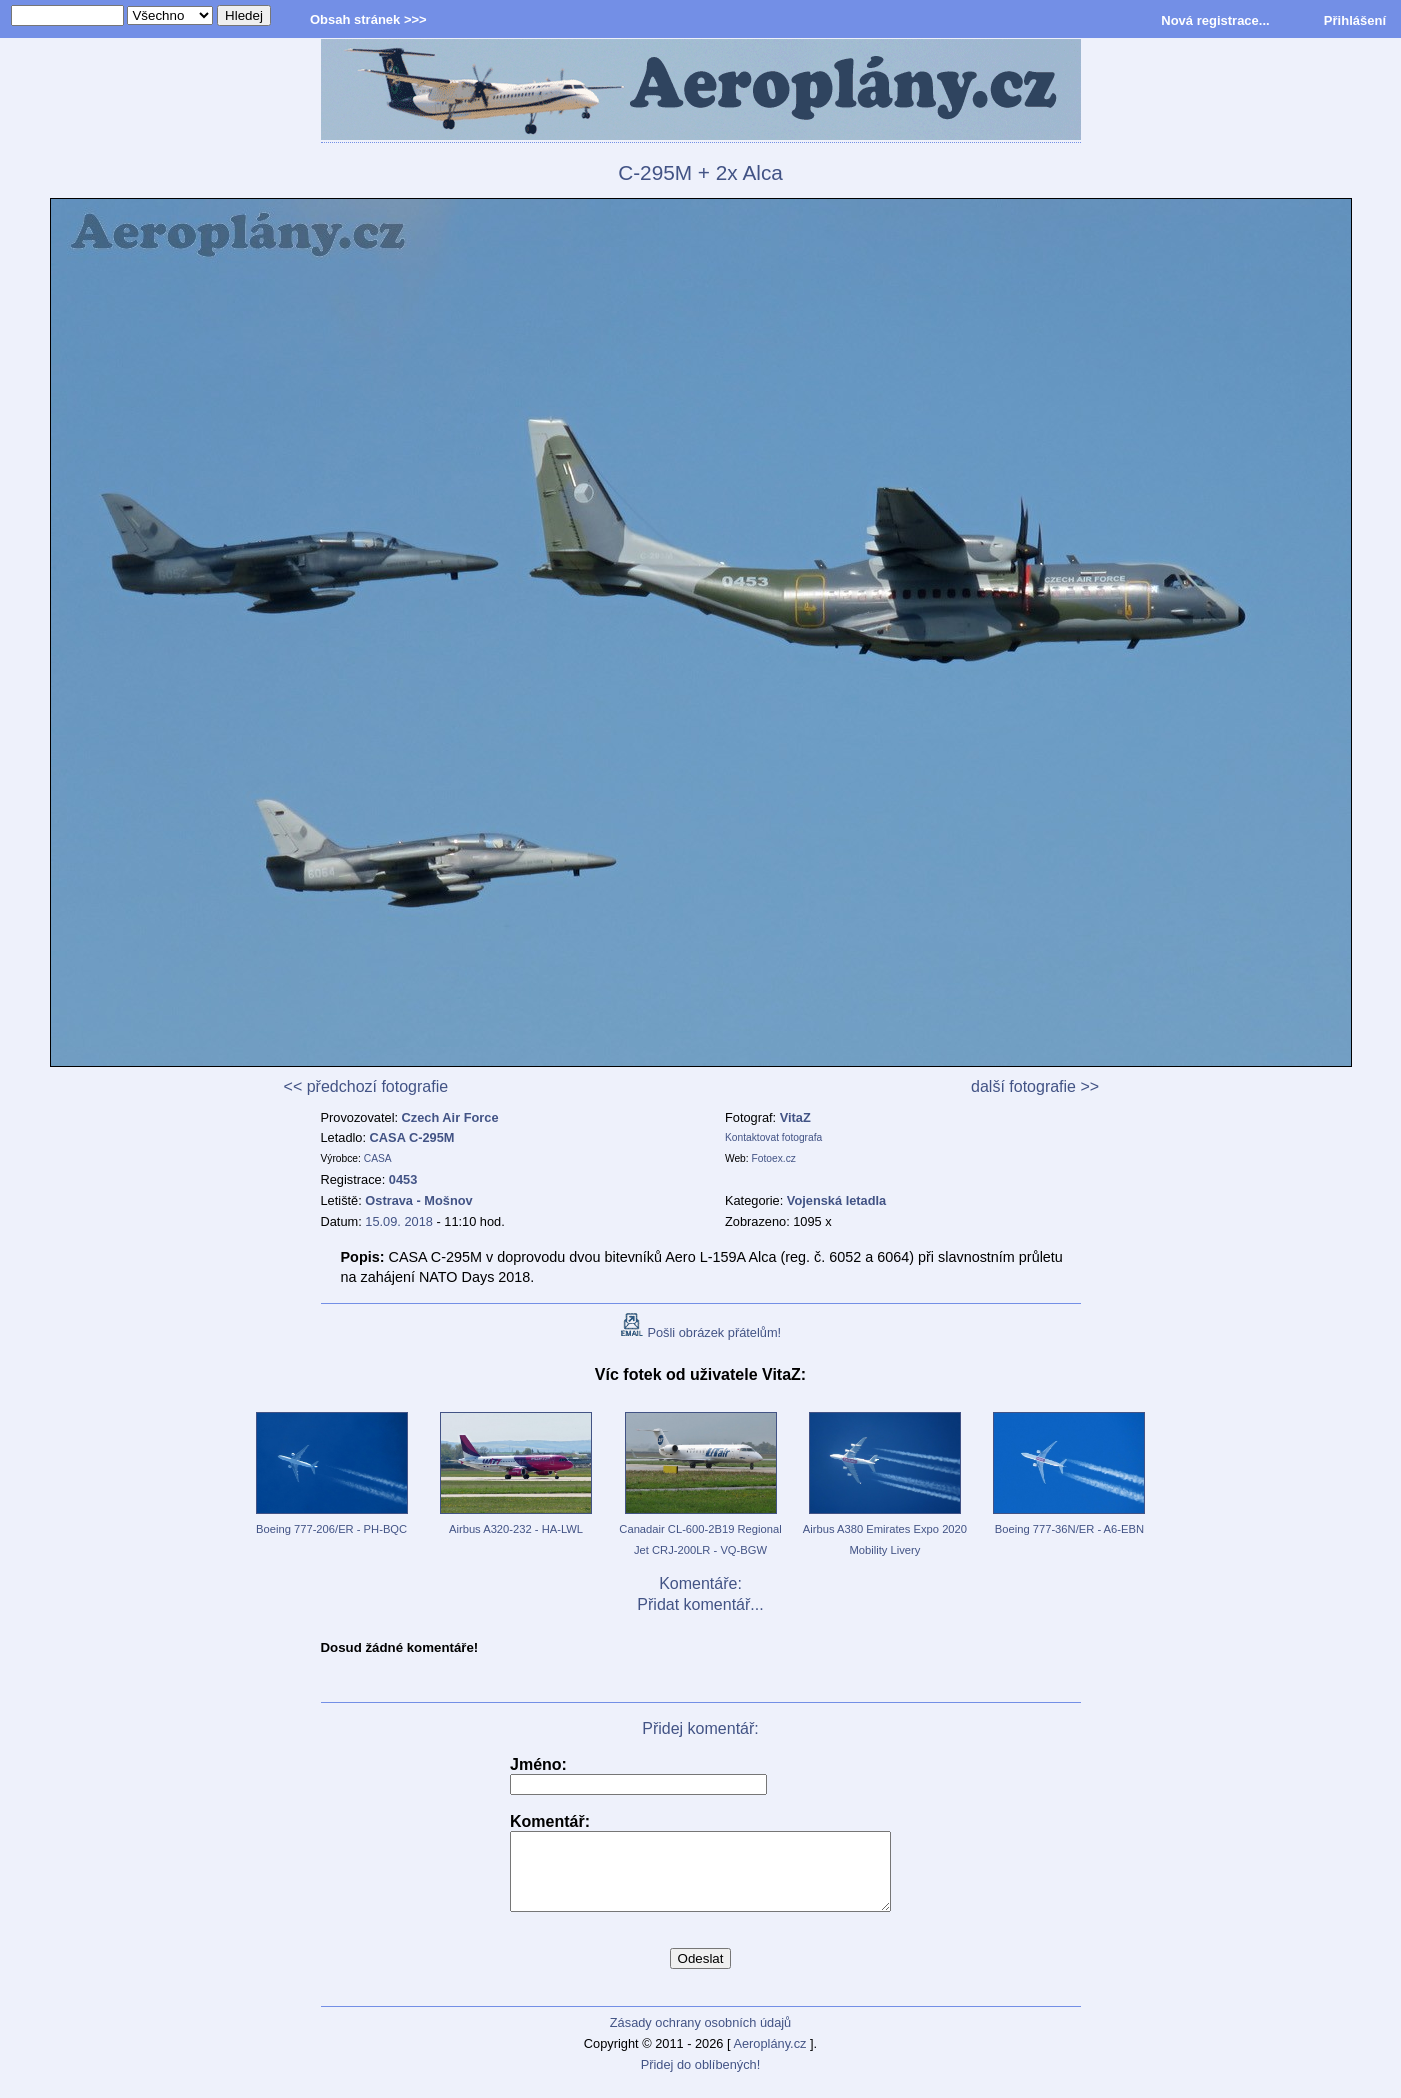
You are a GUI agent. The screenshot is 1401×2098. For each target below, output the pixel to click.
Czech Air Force (450, 1117)
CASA (378, 1158)
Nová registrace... (1215, 20)
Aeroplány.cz (769, 2058)
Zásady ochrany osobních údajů (700, 2037)
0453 (403, 1179)
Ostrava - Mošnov (418, 1200)
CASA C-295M (412, 1137)
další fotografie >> (1035, 1086)
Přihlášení (1355, 20)
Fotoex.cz (774, 1158)
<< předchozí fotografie (366, 1086)
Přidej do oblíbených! (701, 2079)
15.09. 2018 (399, 1221)
